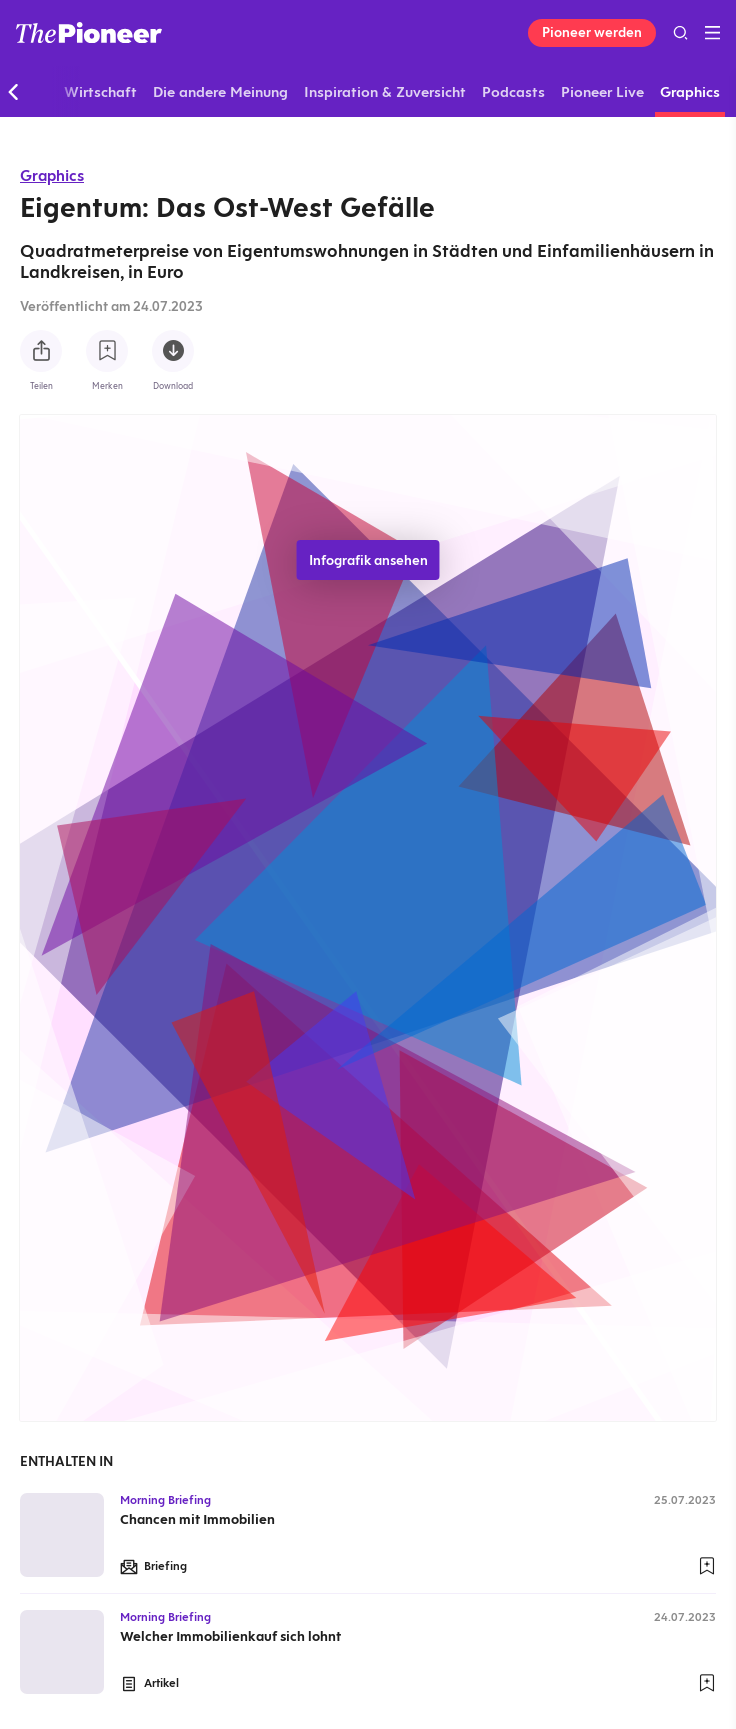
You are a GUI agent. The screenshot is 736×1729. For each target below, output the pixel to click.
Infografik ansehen (368, 560)
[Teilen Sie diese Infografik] (41, 351)
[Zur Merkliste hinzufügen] (107, 351)
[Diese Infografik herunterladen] (173, 351)
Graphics (52, 175)
